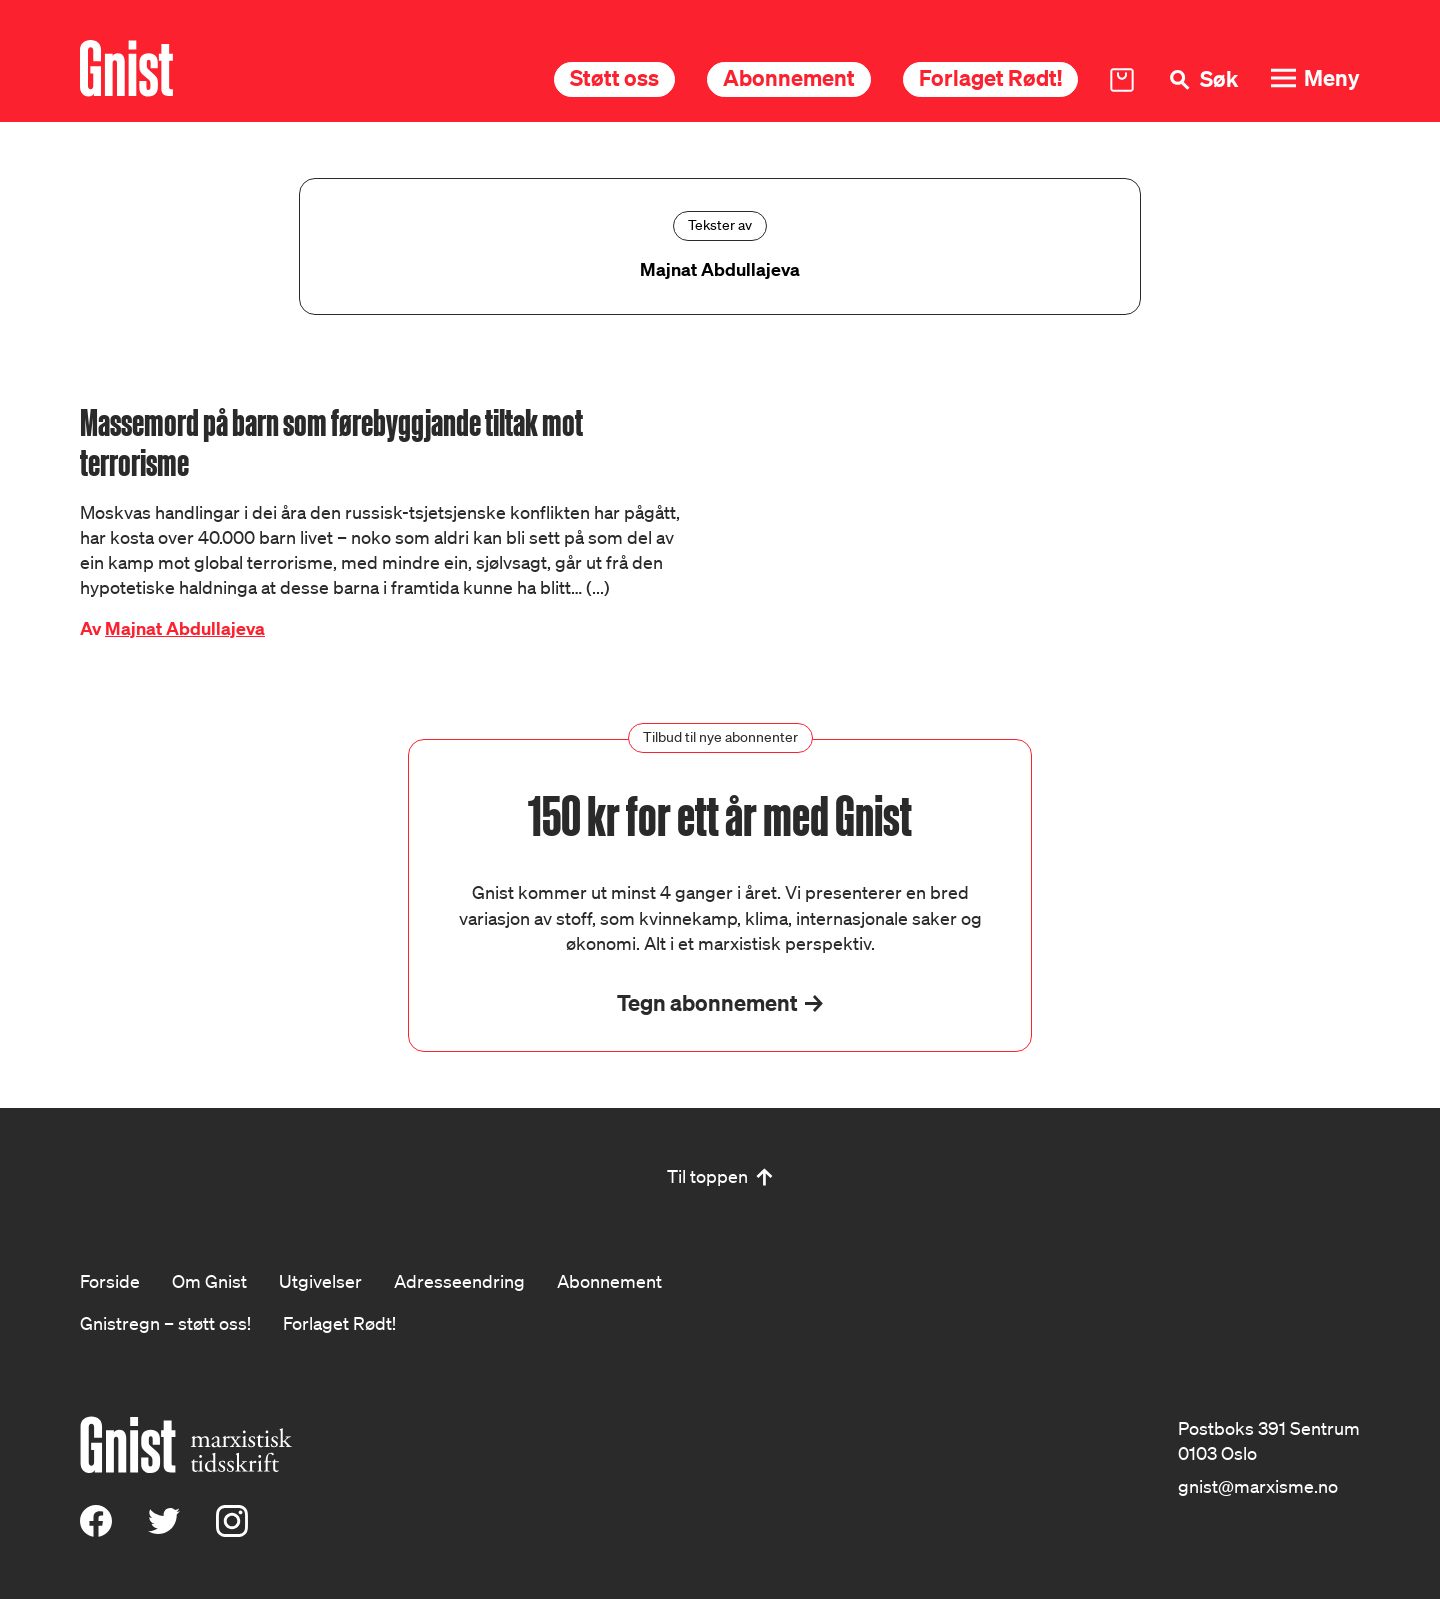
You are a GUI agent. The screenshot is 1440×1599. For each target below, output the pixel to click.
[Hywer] (126, 68)
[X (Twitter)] (164, 1530)
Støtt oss (614, 77)
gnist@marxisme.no (1258, 1486)
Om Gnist (209, 1281)
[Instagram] (232, 1530)
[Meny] (1315, 78)
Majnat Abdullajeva (185, 628)
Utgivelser (320, 1281)
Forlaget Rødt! (990, 77)
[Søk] (1202, 79)
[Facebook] (96, 1530)
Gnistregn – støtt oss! (165, 1323)
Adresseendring (459, 1281)
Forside (110, 1281)
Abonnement (789, 77)
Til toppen (707, 1176)
